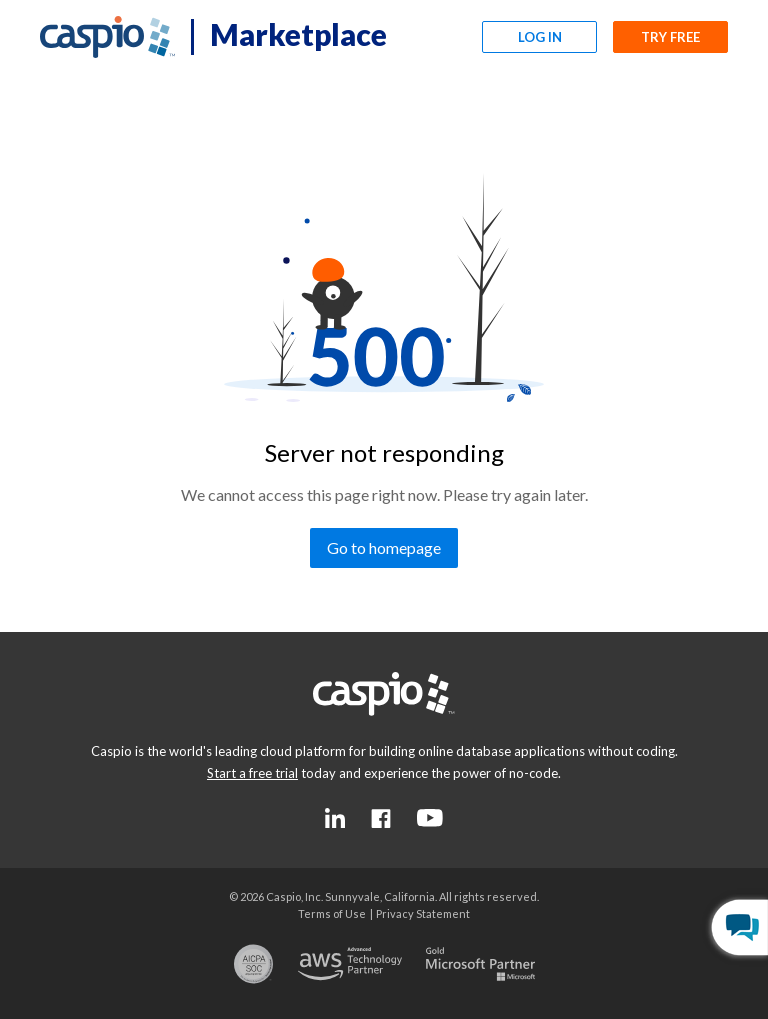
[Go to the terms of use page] (332, 913)
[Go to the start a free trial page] (252, 773)
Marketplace (298, 34)
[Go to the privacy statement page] (423, 913)
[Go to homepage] (384, 548)
